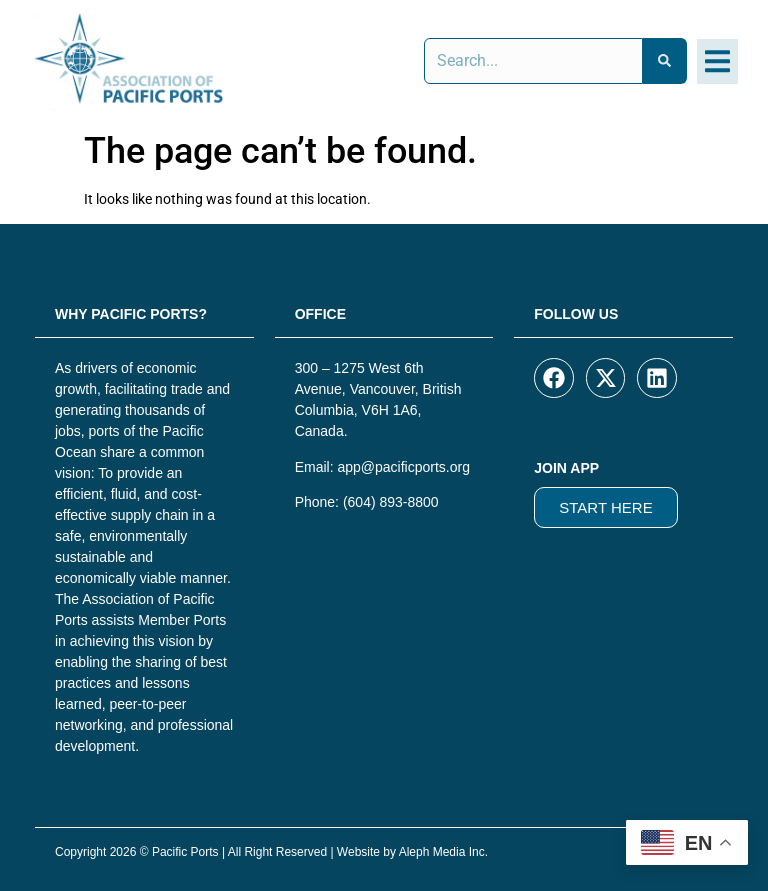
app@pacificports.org (403, 467)
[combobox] (533, 61)
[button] (717, 61)
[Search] (665, 61)
